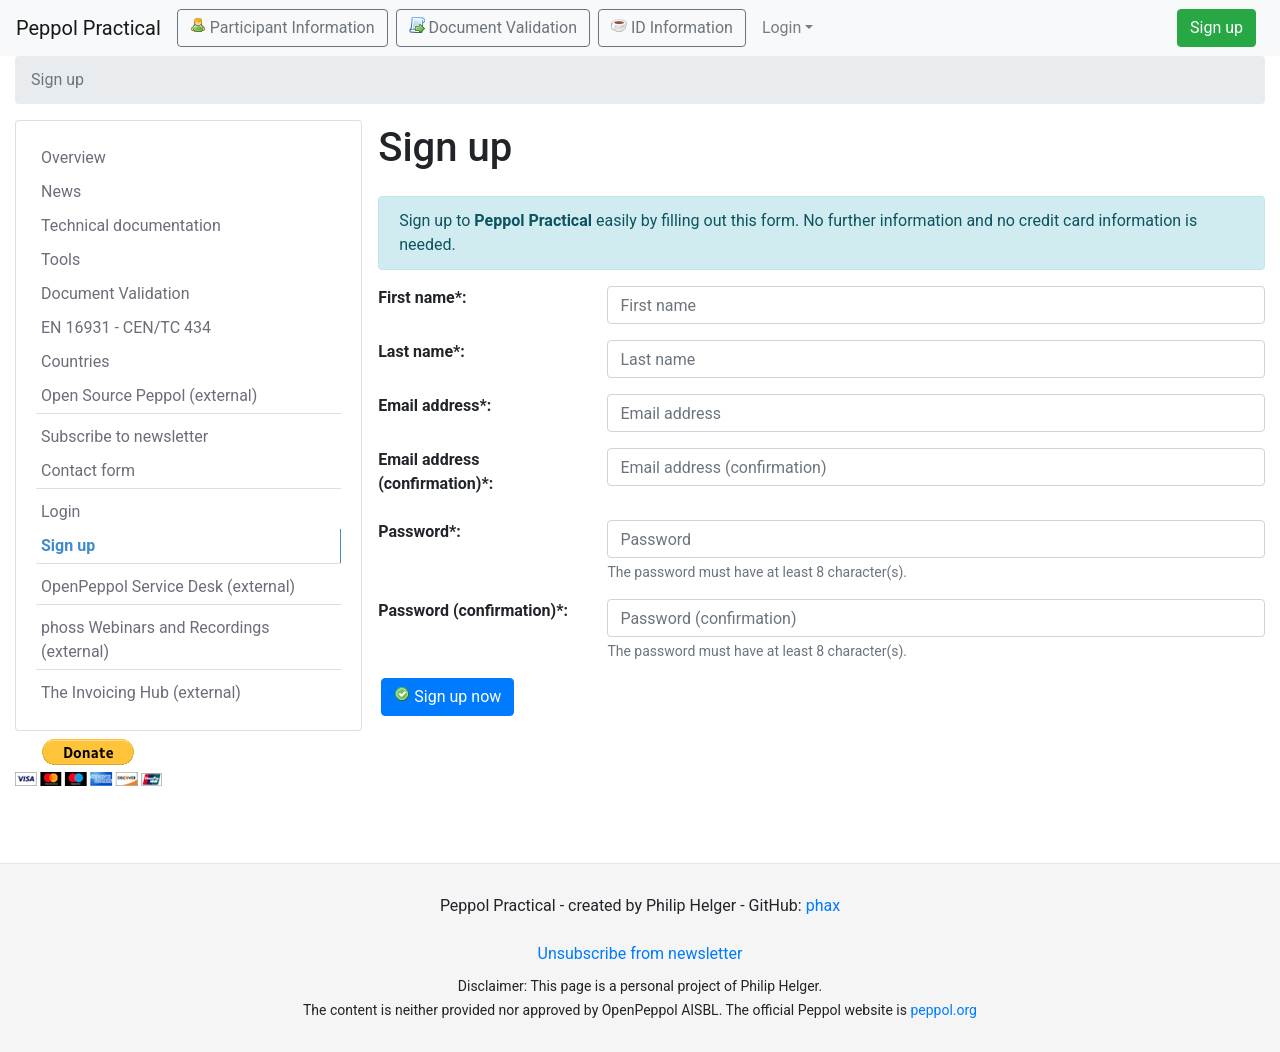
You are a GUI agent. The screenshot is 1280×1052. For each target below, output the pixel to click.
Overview (73, 157)
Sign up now (447, 696)
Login (60, 511)
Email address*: (434, 405)
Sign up (1216, 27)
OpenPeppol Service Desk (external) (168, 586)
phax (823, 905)
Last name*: (421, 351)
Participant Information (282, 27)
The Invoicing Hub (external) (141, 692)
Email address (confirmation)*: (435, 471)
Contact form (88, 470)
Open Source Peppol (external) (149, 395)
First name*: (422, 297)
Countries (75, 361)
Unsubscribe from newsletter (640, 953)
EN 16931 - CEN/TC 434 (126, 327)
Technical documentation (131, 225)
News (61, 191)
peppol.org (943, 1010)
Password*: (419, 531)
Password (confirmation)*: (473, 610)
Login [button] (781, 27)
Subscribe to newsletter (124, 436)
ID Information (672, 27)
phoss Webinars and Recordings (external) (155, 639)
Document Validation (493, 27)
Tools (60, 259)
